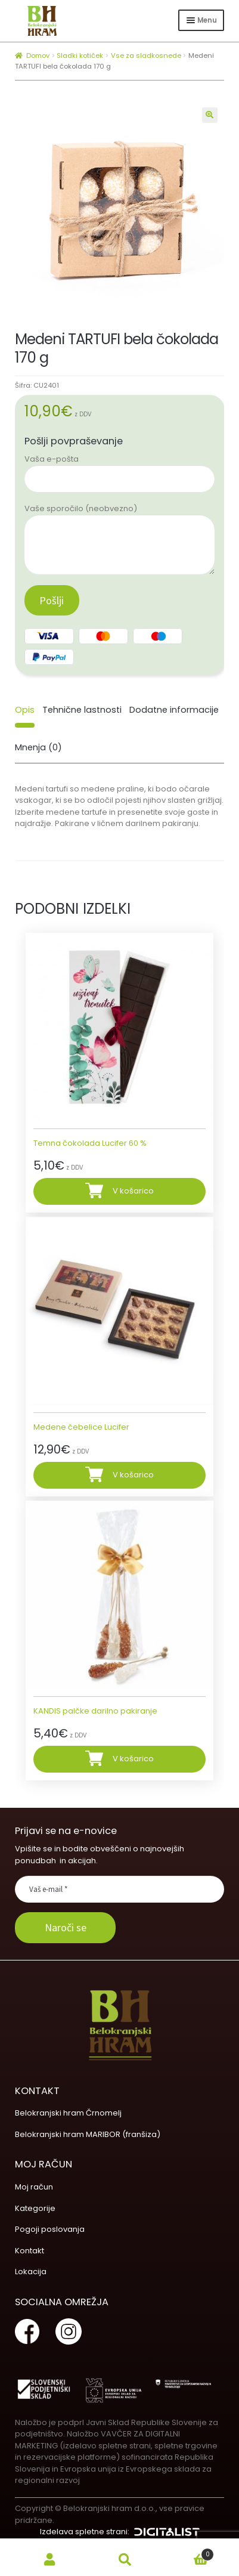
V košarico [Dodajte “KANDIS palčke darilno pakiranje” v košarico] (133, 1758)
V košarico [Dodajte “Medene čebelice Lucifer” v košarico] (133, 1474)
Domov (37, 55)
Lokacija (30, 2271)
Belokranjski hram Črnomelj (68, 2113)
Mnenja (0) (38, 747)
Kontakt (29, 2250)
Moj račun (34, 2186)
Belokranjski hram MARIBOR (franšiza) (87, 2134)
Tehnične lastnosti (82, 710)
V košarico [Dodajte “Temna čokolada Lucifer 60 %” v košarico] (133, 1190)
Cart (188, 2552)
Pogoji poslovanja (50, 2229)
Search (125, 2559)
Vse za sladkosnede (146, 55)
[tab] (25, 710)
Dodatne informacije (174, 710)
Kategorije (35, 2208)
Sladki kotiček (80, 55)
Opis (25, 710)
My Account (50, 2559)
